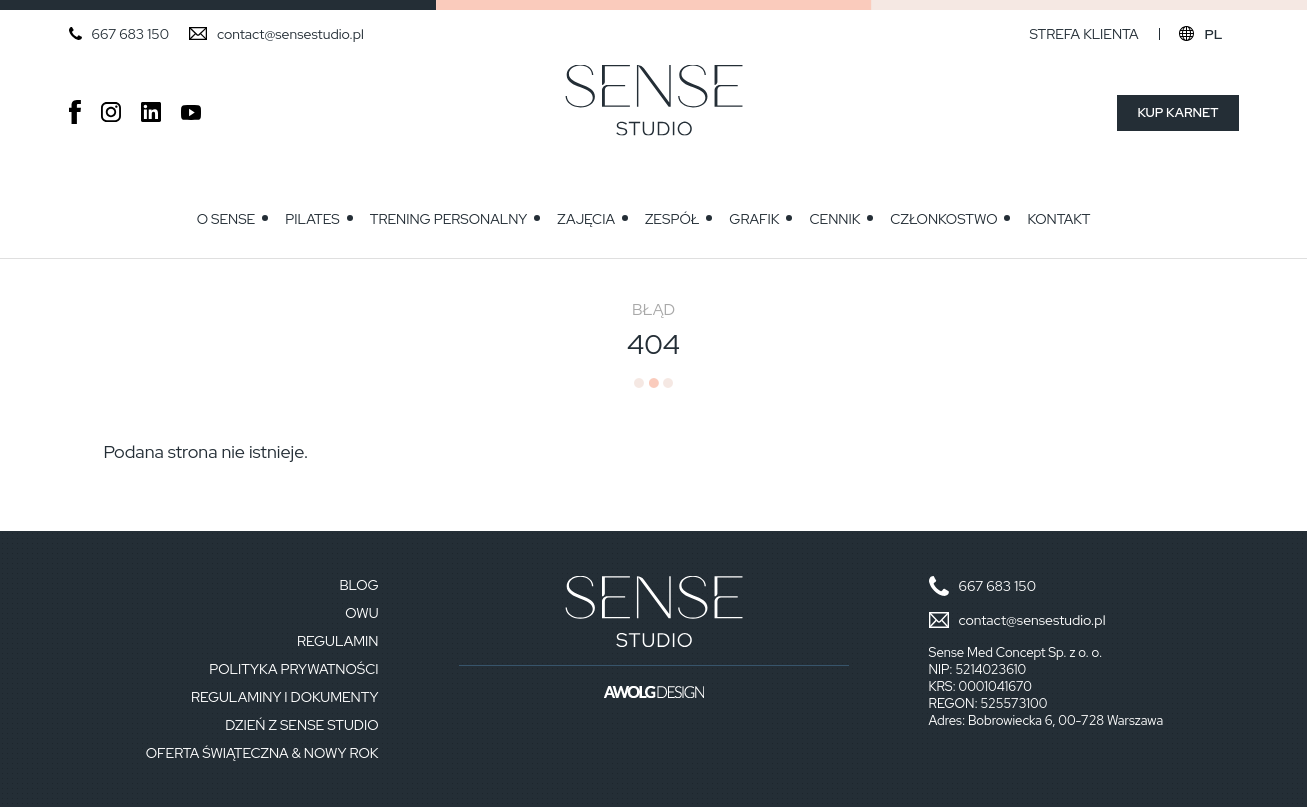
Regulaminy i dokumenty (285, 697)
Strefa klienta (1083, 34)
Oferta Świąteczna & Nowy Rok (262, 753)
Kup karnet (1177, 112)
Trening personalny (449, 219)
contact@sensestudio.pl (290, 34)
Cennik (834, 219)
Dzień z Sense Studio (301, 725)
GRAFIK (754, 219)
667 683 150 (130, 34)
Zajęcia (586, 219)
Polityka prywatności (293, 669)
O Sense (226, 219)
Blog (358, 585)
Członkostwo (943, 219)
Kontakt (1058, 219)
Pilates (312, 219)
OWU (361, 613)
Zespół (672, 219)
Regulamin (337, 641)
